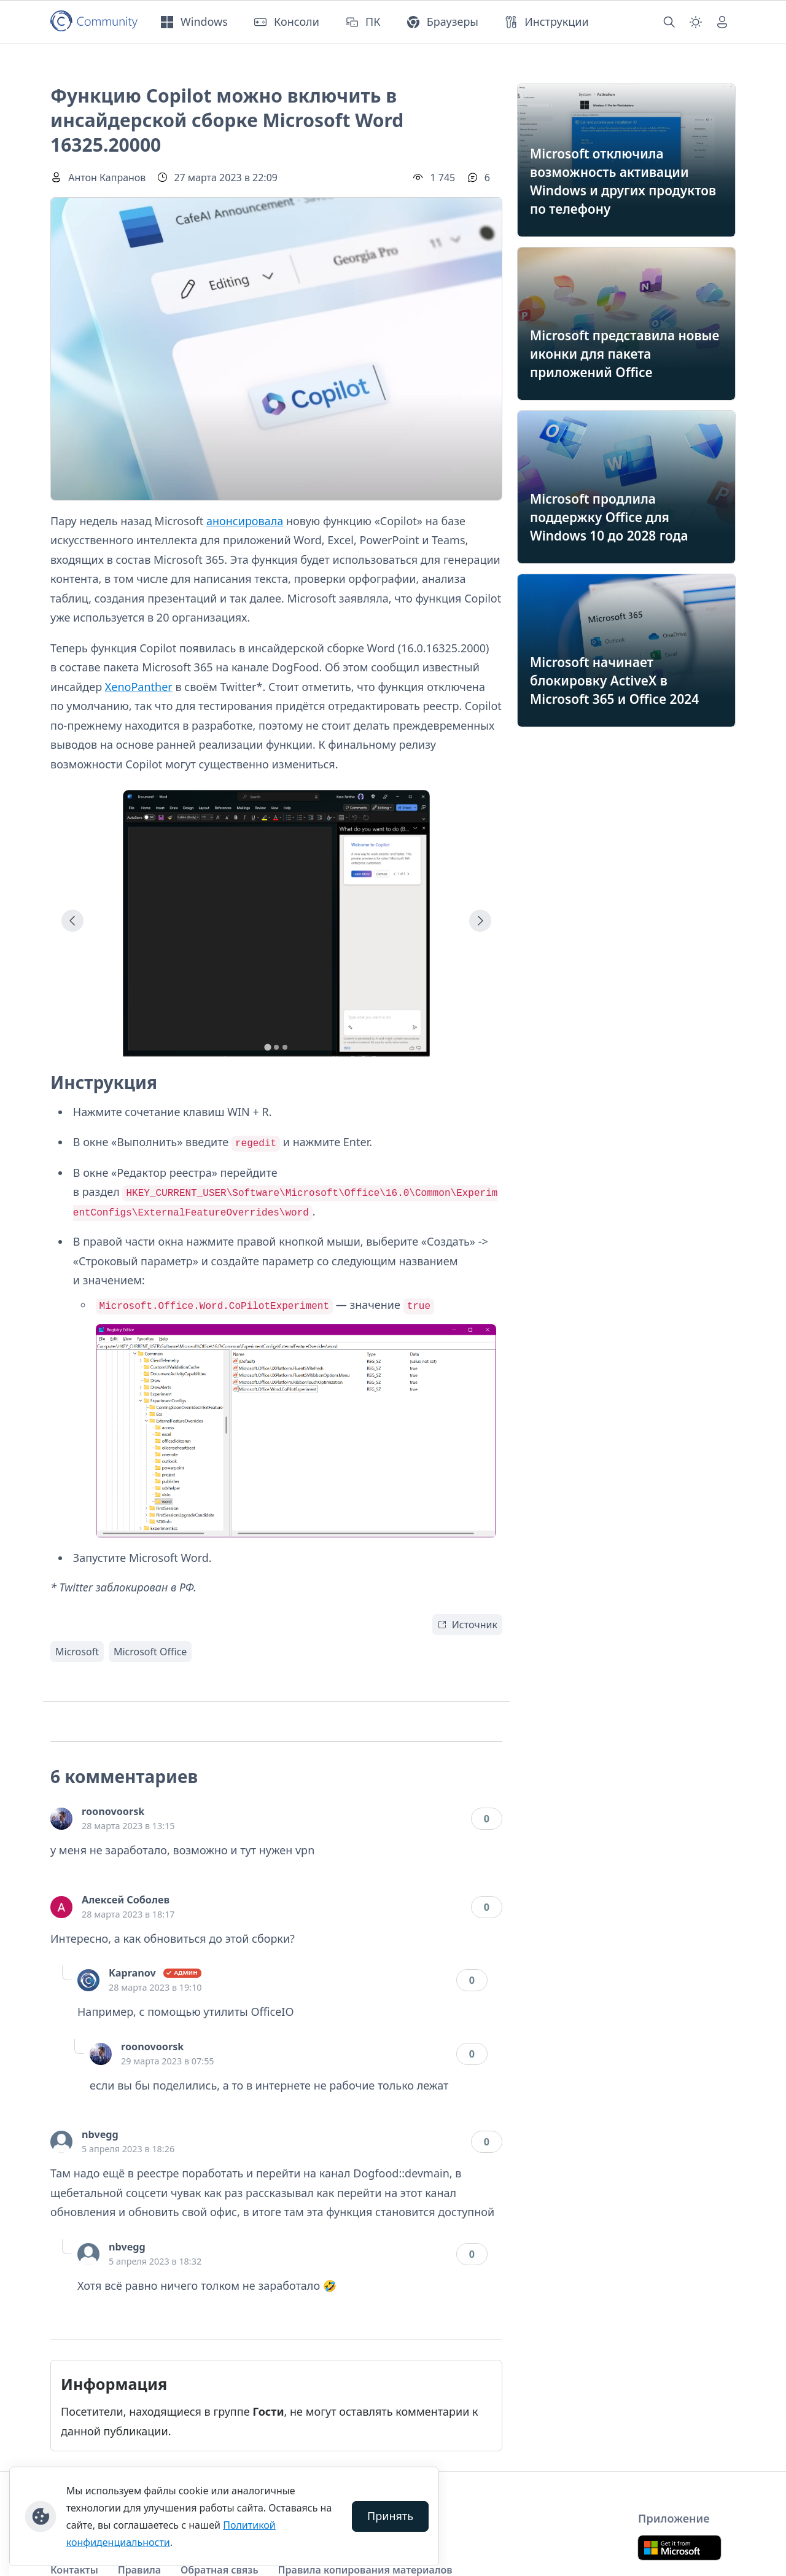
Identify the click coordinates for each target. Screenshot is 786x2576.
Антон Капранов (107, 177)
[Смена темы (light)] (695, 22)
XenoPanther (139, 686)
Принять (390, 2515)
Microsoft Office (150, 1651)
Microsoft (77, 1651)
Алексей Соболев (125, 1900)
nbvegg (100, 2134)
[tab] (267, 1047)
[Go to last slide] (72, 921)
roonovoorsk (113, 1811)
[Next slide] (480, 921)
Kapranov (132, 1973)
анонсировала (244, 520)
